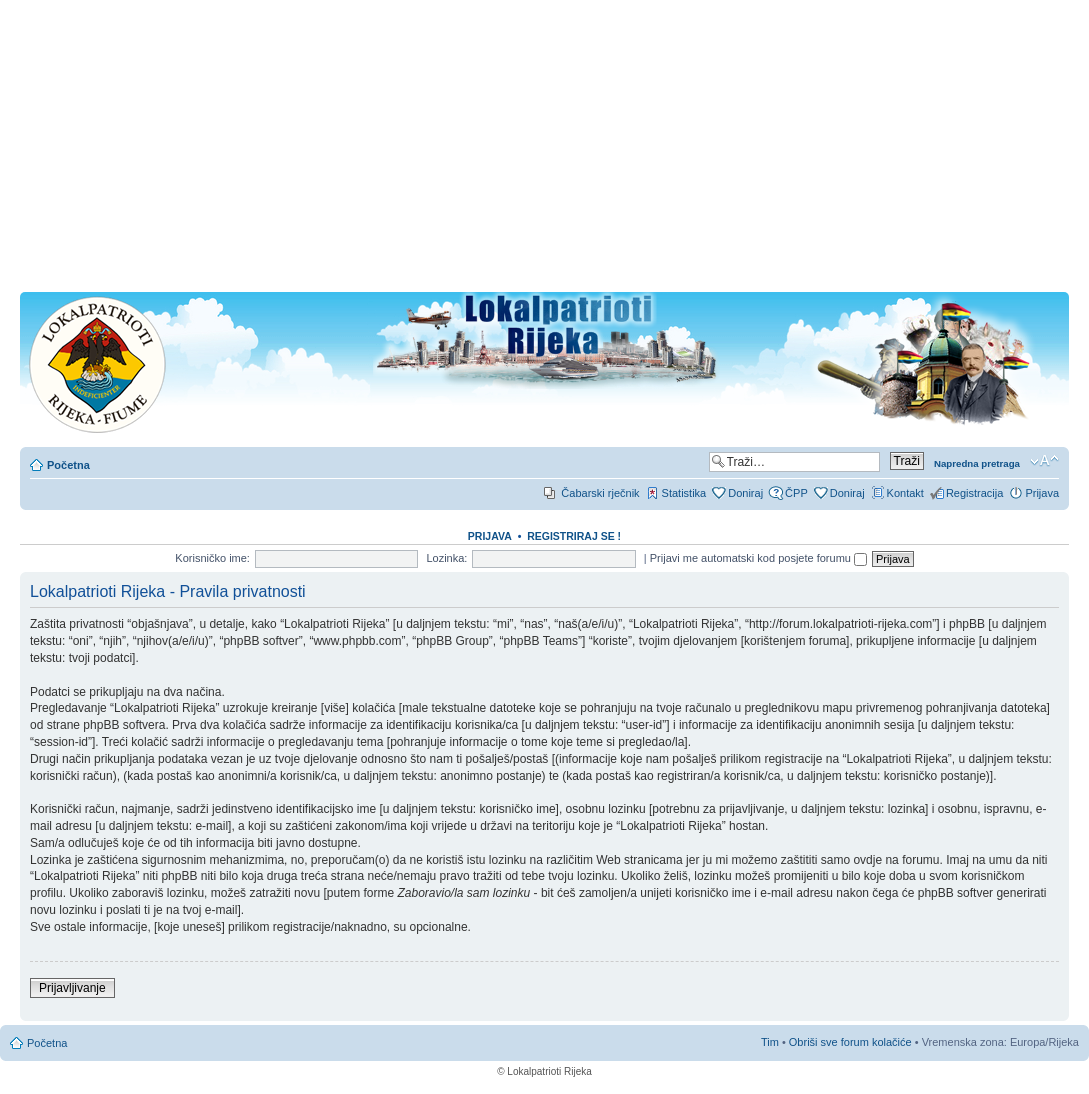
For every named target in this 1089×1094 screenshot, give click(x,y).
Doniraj (745, 493)
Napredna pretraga (977, 463)
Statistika (684, 493)
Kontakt (905, 493)
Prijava (1042, 493)
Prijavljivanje (72, 988)
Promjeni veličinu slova (1044, 461)
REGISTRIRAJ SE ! (574, 536)
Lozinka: (446, 558)
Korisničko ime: (212, 558)
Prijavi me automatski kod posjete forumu (758, 558)
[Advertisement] (544, 152)
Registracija (974, 493)
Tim (770, 1042)
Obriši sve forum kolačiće (850, 1042)
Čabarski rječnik (600, 493)
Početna (68, 465)
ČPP (796, 493)
